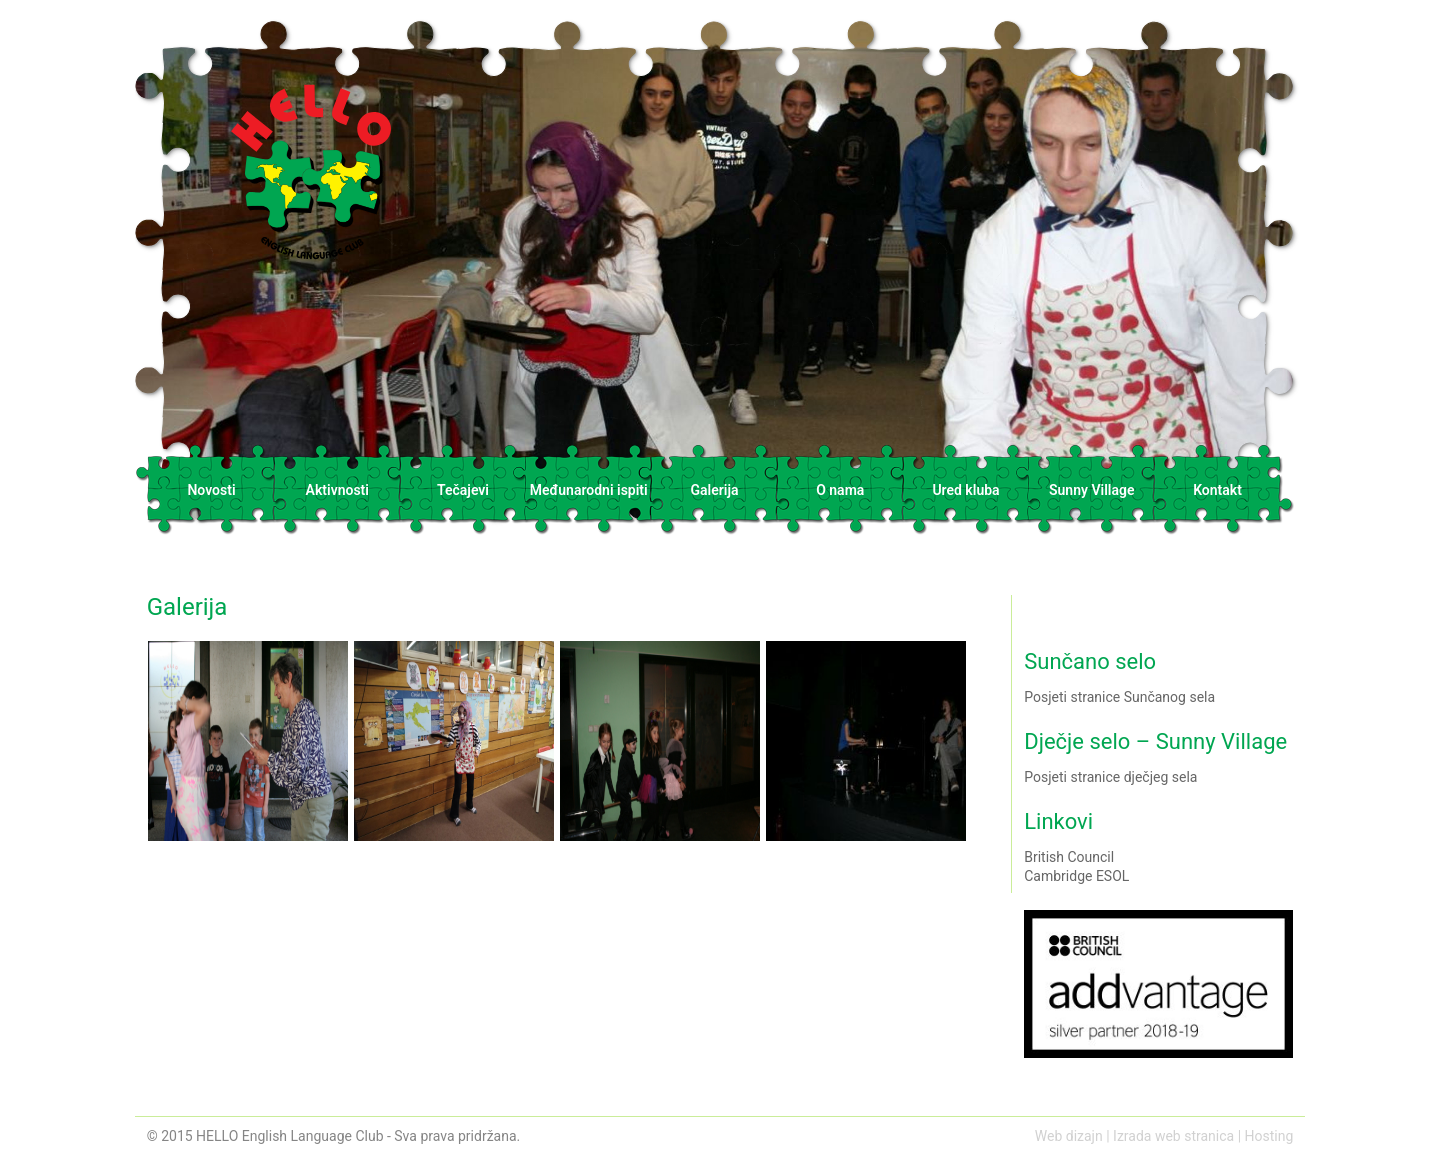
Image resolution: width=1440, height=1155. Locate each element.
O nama (840, 490)
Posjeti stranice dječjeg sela (1110, 777)
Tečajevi (463, 490)
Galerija (714, 490)
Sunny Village (1091, 490)
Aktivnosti (337, 490)
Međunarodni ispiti (589, 490)
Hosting (1269, 1136)
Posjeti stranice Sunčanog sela (1119, 697)
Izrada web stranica (1173, 1136)
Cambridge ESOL (1076, 876)
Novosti (211, 490)
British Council (1069, 857)
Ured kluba (965, 490)
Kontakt (1217, 490)
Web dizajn (1069, 1136)
